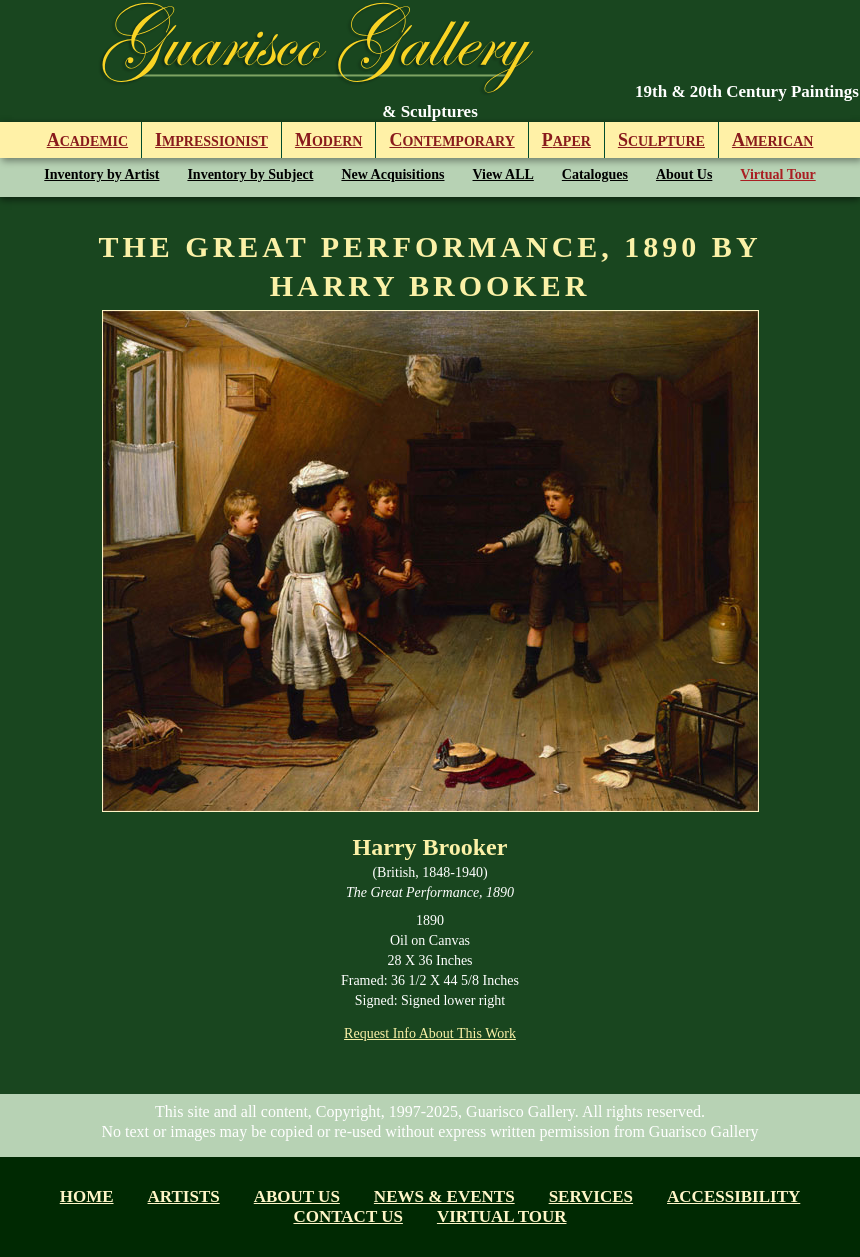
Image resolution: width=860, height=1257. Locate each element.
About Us (684, 174)
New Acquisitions (392, 174)
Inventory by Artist (101, 174)
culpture (661, 140)
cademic (87, 140)
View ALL (503, 174)
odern (329, 140)
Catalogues (595, 174)
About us (297, 1196)
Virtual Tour (777, 174)
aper (566, 140)
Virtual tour (502, 1216)
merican (772, 140)
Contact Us (347, 1216)
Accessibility (733, 1196)
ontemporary (451, 140)
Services (591, 1196)
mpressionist (211, 140)
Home (87, 1196)
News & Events (444, 1196)
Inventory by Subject (250, 174)
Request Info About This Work (430, 1033)
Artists (184, 1196)
